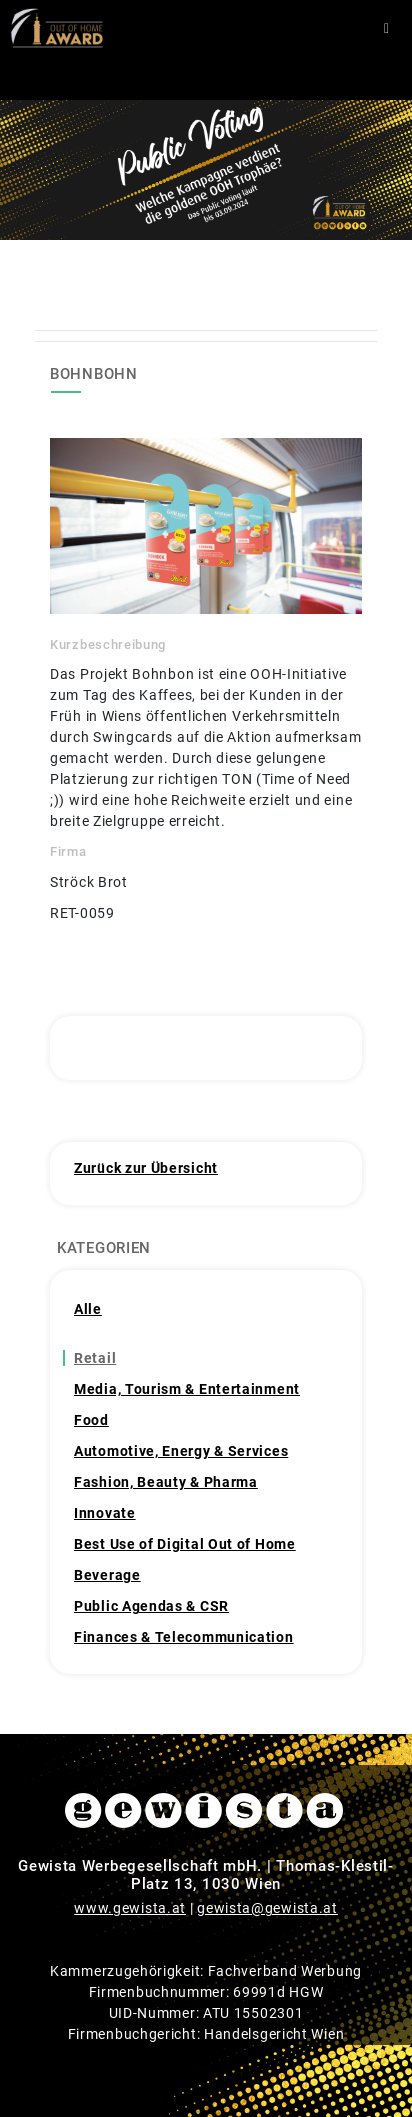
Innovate (105, 1513)
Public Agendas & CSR (151, 1606)
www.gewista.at (130, 1908)
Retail (95, 1358)
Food (91, 1420)
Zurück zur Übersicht (146, 1168)
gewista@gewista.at (267, 1908)
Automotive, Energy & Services (181, 1451)
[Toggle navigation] (386, 28)
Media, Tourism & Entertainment (187, 1389)
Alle (88, 1309)
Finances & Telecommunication (184, 1637)
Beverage (107, 1575)
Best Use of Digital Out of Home (185, 1544)
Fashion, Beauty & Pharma (166, 1482)
